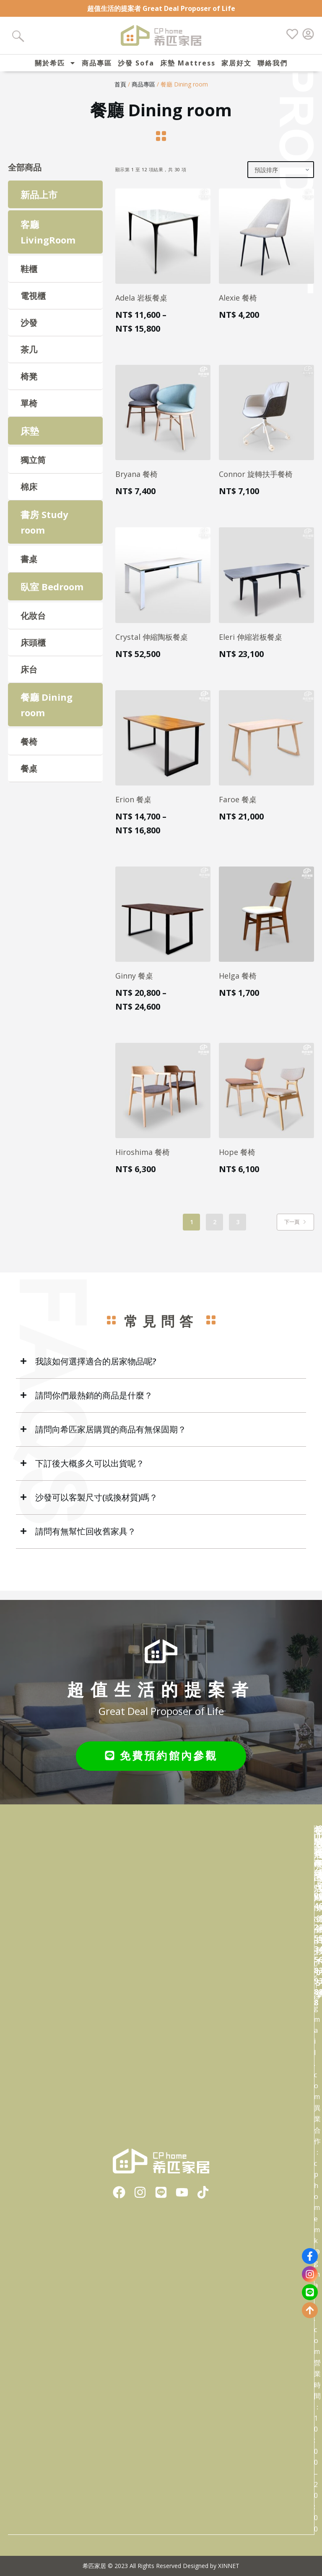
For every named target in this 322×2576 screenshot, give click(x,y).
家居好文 (236, 63)
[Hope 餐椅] (266, 1099)
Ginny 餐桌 (134, 984)
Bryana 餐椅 (136, 483)
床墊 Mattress (188, 63)
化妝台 (33, 625)
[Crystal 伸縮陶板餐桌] (162, 584)
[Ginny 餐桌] (162, 923)
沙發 (29, 332)
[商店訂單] (280, 178)
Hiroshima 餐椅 (142, 1161)
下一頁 (295, 1230)
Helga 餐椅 (238, 984)
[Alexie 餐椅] (266, 245)
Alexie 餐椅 (238, 307)
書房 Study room (44, 531)
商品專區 (97, 63)
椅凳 (29, 385)
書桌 (29, 567)
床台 (29, 678)
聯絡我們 (272, 63)
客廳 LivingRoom (48, 241)
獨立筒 (33, 469)
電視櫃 (33, 305)
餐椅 (29, 750)
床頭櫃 (33, 651)
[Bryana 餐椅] (162, 421)
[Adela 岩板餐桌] (162, 245)
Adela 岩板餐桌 (141, 307)
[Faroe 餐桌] (266, 746)
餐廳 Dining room (47, 714)
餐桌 (29, 777)
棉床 (29, 496)
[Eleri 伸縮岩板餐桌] (266, 584)
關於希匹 (55, 63)
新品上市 (39, 203)
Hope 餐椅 (237, 1161)
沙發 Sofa (136, 63)
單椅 (29, 412)
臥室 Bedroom (52, 595)
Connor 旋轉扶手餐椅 (256, 483)
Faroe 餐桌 (238, 808)
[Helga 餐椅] (266, 923)
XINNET (228, 2566)
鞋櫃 (29, 278)
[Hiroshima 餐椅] (162, 1099)
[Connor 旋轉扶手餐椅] (266, 421)
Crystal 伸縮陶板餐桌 (151, 646)
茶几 (29, 358)
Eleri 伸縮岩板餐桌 (250, 646)
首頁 (120, 93)
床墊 (30, 440)
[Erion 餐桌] (162, 746)
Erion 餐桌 (133, 808)
